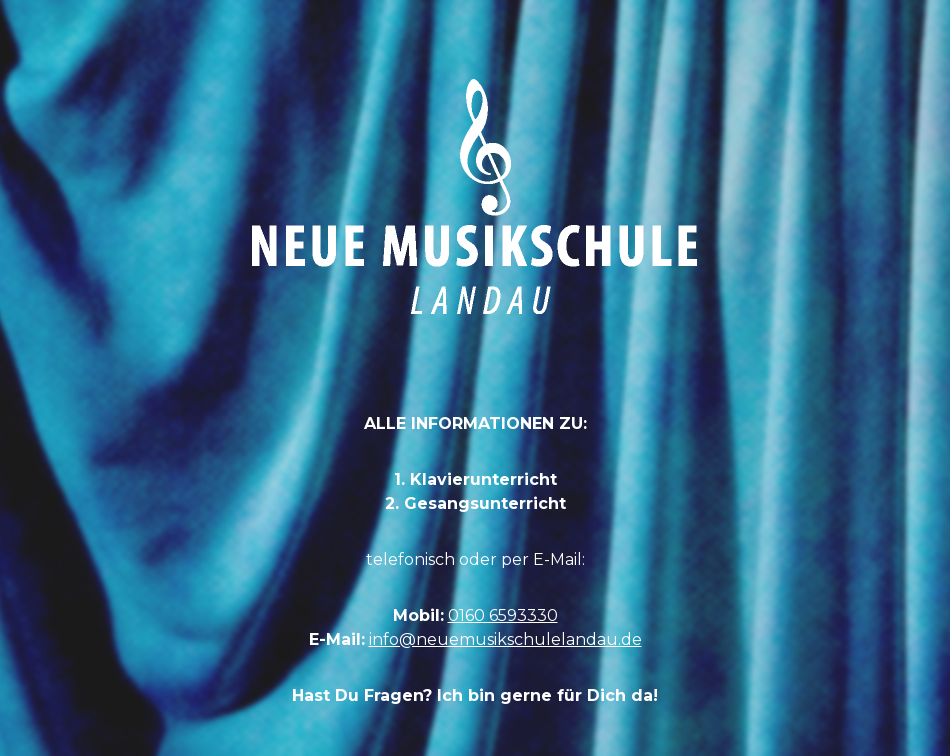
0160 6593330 (503, 615)
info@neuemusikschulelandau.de (505, 639)
